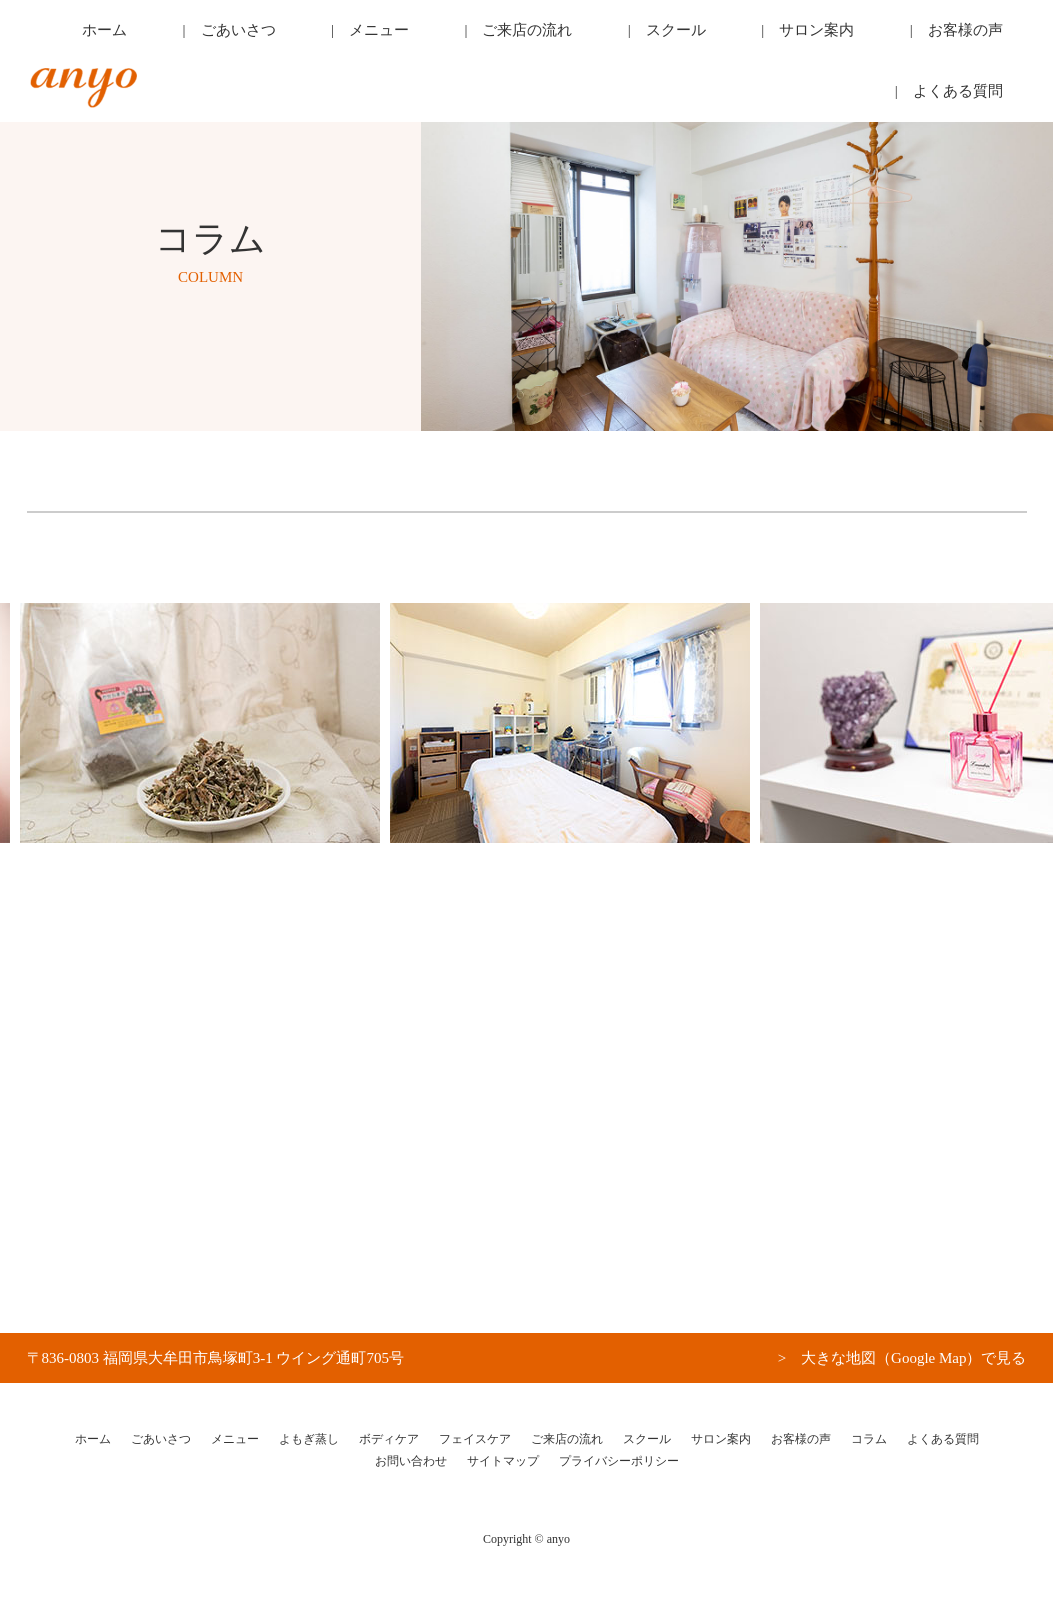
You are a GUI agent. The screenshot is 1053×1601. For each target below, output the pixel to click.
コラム (869, 1439)
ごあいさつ (335, 35)
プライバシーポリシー (619, 1461)
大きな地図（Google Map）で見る (913, 1358)
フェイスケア (475, 1439)
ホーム (242, 35)
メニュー (436, 35)
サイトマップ (503, 1461)
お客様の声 (862, 35)
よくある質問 (978, 35)
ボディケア (389, 1439)
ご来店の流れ (545, 35)
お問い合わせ (411, 1461)
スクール (653, 35)
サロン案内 (753, 35)
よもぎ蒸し (309, 1439)
